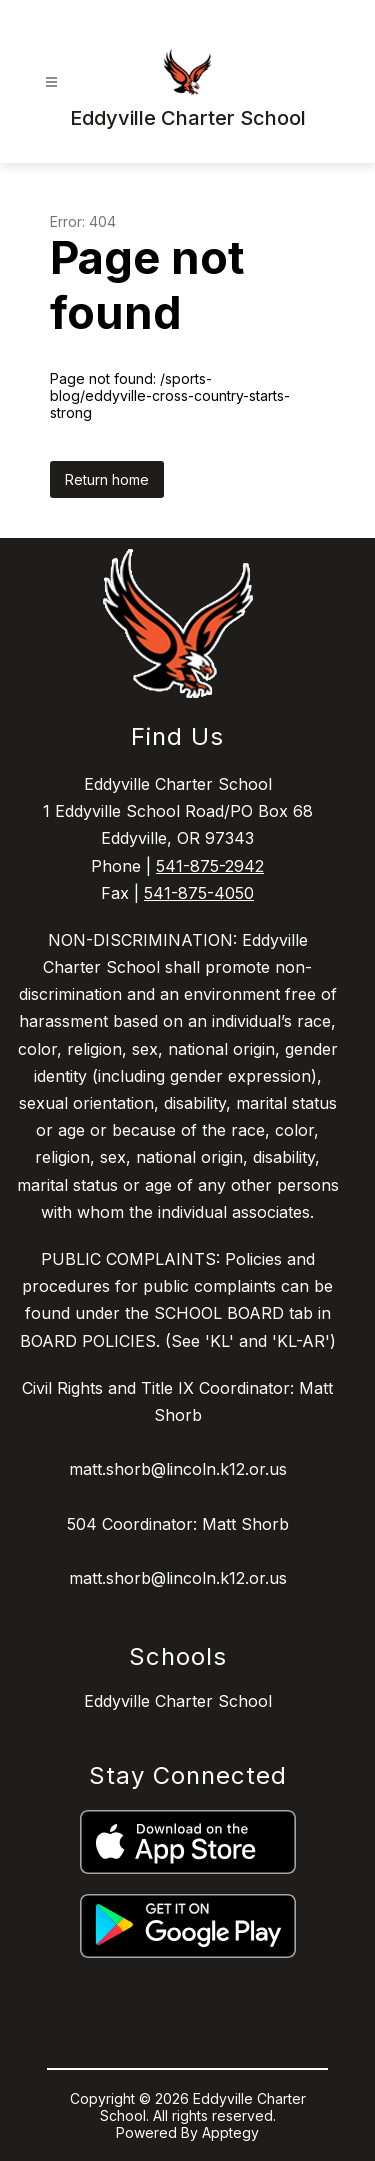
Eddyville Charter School (178, 1701)
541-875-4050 (199, 893)
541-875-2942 (210, 866)
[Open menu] (51, 82)
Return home (107, 479)
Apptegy (230, 2132)
